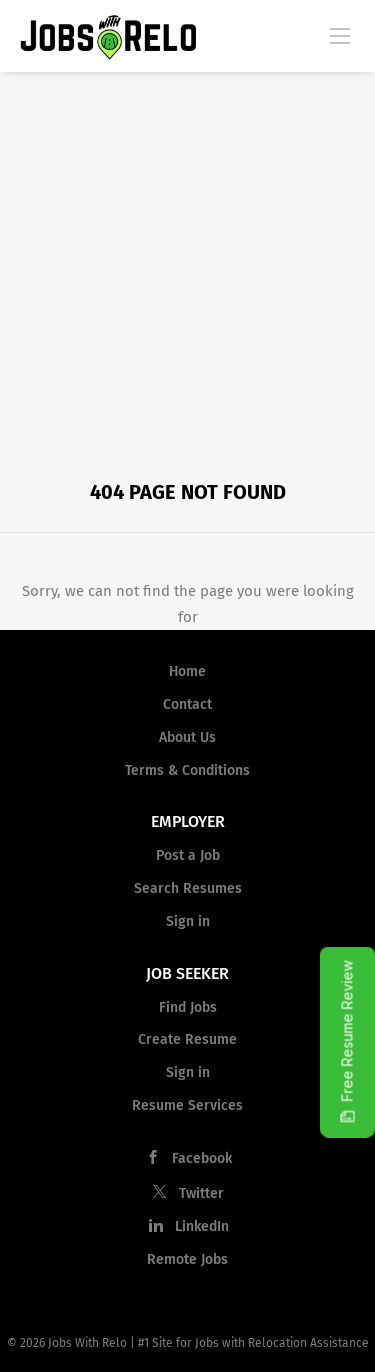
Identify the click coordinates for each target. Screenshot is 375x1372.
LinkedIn (202, 1226)
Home (187, 671)
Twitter (201, 1193)
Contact (187, 704)
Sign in (188, 921)
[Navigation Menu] (340, 35)
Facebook (202, 1158)
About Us (187, 737)
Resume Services (187, 1105)
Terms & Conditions (187, 770)
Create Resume (187, 1039)
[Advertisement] (187, 269)
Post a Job (188, 855)
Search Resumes (188, 888)
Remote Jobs (187, 1259)
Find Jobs (188, 1007)
